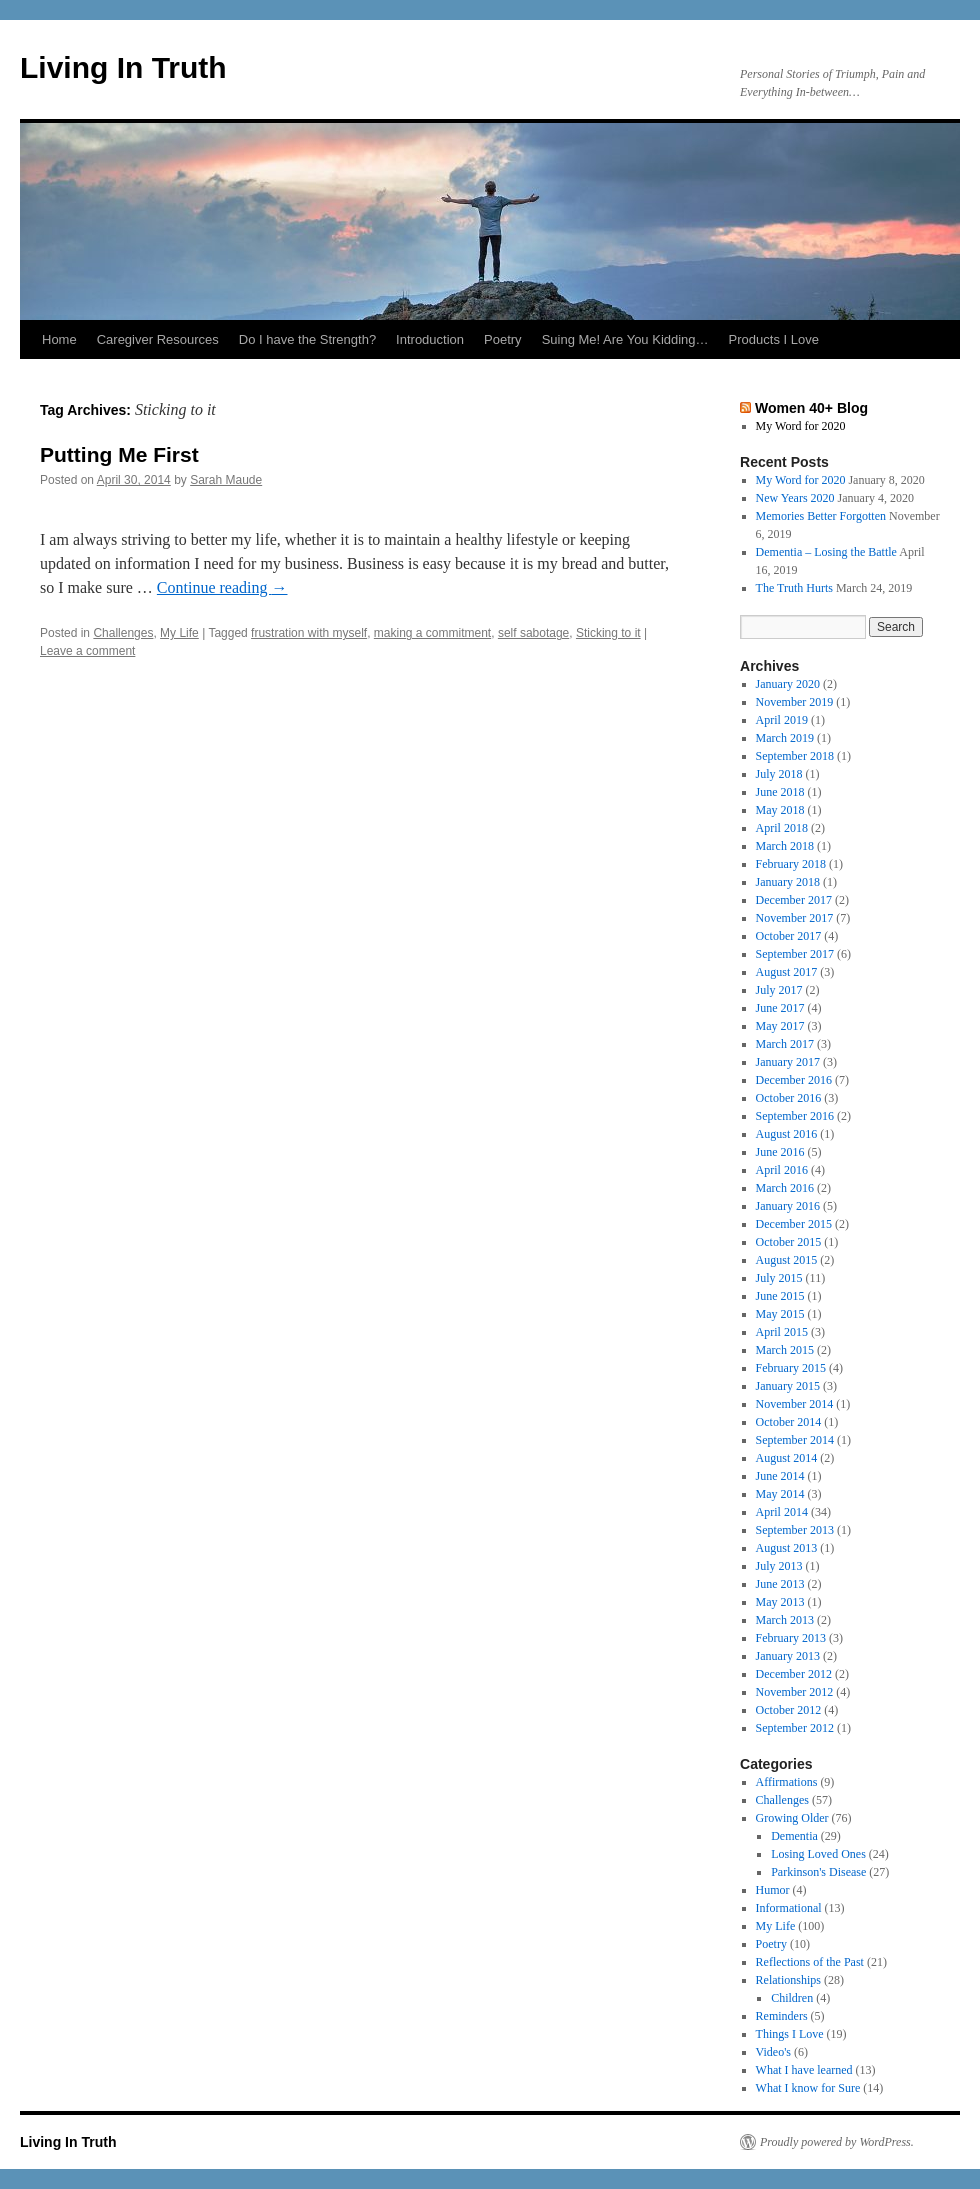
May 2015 (780, 1314)
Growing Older (792, 1818)
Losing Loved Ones (818, 1854)
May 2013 (780, 1602)
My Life (179, 633)
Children (792, 1998)
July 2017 (779, 990)
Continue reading (222, 587)
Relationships (788, 1980)
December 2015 (794, 1224)
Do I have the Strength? (307, 339)
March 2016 (785, 1188)
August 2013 (787, 1548)
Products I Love (774, 339)
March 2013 (785, 1620)
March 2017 (785, 1044)
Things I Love (790, 2034)
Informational (789, 1908)
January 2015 (788, 1386)
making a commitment (432, 633)
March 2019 (785, 738)
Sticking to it (608, 633)
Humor (773, 1890)
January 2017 (788, 1062)
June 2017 (780, 1008)
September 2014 (795, 1440)
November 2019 (795, 702)
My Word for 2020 (801, 426)
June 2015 (780, 1296)
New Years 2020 (795, 498)
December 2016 (794, 1080)
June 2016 (780, 1152)
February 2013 (791, 1638)
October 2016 (789, 1098)
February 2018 (791, 864)
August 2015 (787, 1260)
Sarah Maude (226, 480)
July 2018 (779, 774)
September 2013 (795, 1530)
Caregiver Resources (158, 339)
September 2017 (795, 954)
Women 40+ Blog (811, 408)
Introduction (430, 339)
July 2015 (779, 1278)
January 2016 (788, 1206)
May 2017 (780, 1026)
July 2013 (779, 1566)
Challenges (123, 633)
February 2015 (791, 1368)
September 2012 (795, 1728)
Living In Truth (123, 67)
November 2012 (795, 1692)
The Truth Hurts (794, 588)
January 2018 (788, 882)
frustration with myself (309, 633)
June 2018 (780, 792)
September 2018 (795, 756)
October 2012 (789, 1710)
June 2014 (780, 1476)
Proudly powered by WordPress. (837, 2142)
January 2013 (788, 1656)
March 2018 (785, 846)
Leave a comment (87, 651)
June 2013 (780, 1584)
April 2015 (782, 1332)
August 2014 (787, 1458)
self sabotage (533, 633)
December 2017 (794, 900)
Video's (773, 2052)
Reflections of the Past (810, 1962)
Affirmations (787, 1782)
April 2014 (782, 1512)
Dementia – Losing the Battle (826, 552)
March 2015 (785, 1350)
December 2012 (794, 1674)
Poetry (503, 339)
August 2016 (787, 1134)
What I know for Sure (808, 2088)
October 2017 (789, 936)
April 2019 (782, 720)
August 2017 (787, 972)
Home (59, 339)
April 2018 (782, 828)
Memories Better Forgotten (821, 516)
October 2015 (789, 1242)
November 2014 (795, 1404)
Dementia (794, 1836)
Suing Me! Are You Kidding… (625, 339)
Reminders (782, 2016)
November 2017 (795, 918)
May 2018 (780, 810)
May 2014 (780, 1494)
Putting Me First (119, 454)
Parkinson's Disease (818, 1872)
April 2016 (782, 1170)
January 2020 (788, 684)
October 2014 (789, 1422)
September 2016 (795, 1116)
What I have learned (804, 2070)
